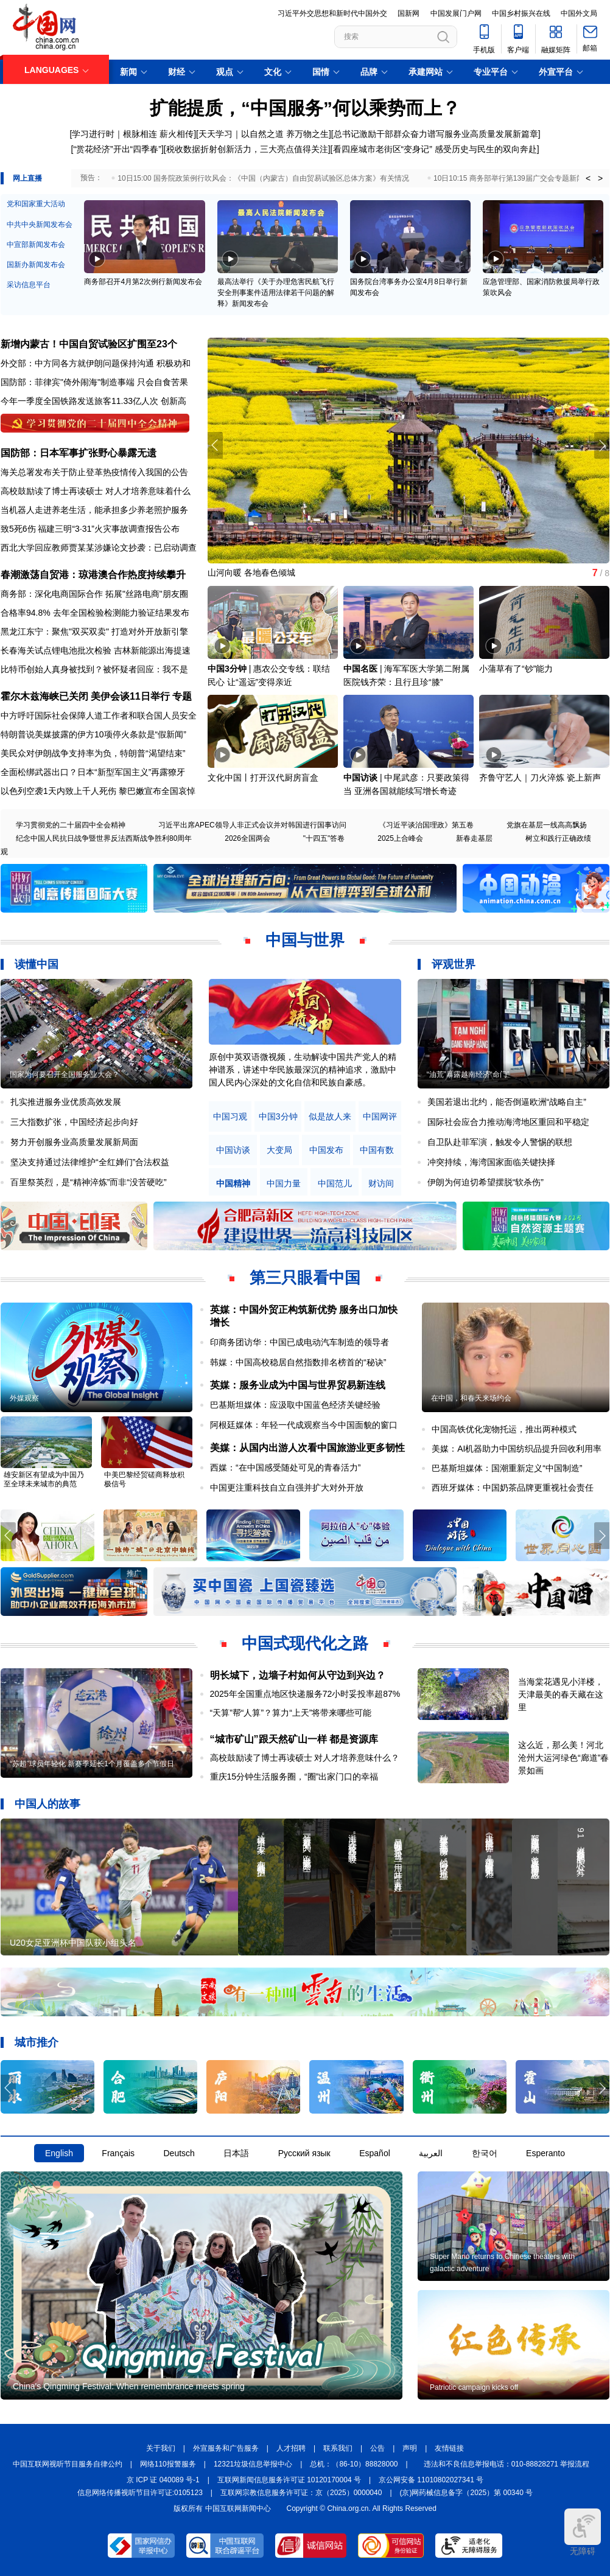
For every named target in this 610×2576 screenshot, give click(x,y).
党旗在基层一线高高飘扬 (547, 825)
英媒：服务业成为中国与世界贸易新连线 (297, 1385)
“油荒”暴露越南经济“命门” (468, 1074)
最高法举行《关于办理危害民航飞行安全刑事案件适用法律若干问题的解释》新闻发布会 (275, 292)
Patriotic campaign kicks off (474, 2387)
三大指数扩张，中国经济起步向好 (74, 1122)
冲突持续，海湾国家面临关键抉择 (491, 1162)
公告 (377, 2448)
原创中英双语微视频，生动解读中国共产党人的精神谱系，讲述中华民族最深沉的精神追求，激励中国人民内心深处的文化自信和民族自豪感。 (302, 1069)
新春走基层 (474, 838)
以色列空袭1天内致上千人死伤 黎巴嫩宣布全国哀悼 (98, 791)
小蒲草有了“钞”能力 (516, 669)
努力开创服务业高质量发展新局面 (74, 1142)
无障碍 (582, 2532)
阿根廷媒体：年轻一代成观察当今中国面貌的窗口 (304, 1425)
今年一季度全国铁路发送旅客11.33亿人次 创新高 (93, 401)
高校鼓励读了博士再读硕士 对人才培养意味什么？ (305, 1758)
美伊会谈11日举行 (130, 696)
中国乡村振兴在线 (521, 13)
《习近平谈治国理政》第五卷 (426, 825)
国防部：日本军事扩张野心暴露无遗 (78, 453)
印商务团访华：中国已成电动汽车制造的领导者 (299, 1342)
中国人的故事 (47, 1804)
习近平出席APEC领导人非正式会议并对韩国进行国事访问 (252, 825)
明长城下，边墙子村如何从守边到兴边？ (297, 1675)
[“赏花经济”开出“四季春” (116, 149)
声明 (409, 2448)
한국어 (484, 2153)
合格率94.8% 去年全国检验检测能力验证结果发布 (95, 613)
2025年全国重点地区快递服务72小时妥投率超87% (305, 1694)
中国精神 (233, 1183)
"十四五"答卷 (324, 838)
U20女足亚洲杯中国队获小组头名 (73, 1943)
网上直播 (27, 178)
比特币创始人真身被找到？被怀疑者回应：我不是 (94, 669)
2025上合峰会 (400, 838)
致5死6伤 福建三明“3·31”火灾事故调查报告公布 (90, 529)
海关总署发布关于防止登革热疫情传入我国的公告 (94, 472)
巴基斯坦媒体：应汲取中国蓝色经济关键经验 (295, 1405)
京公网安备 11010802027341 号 (431, 2480)
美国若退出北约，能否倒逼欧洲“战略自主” (506, 1102)
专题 (182, 696)
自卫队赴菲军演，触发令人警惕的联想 (499, 1142)
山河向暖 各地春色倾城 (251, 572)
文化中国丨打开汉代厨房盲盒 (263, 777)
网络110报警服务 (168, 2464)
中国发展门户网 (456, 13)
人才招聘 (291, 2448)
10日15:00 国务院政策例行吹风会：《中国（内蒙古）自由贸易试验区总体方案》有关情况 (263, 178)
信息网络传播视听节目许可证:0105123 (140, 2492)
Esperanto (545, 2153)
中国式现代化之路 (305, 1643)
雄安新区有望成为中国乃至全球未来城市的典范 (44, 1479)
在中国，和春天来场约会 (471, 1398)
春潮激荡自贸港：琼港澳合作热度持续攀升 (93, 574)
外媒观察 (24, 1398)
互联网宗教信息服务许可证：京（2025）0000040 (301, 2492)
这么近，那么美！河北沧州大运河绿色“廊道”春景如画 (563, 1757)
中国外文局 (579, 13)
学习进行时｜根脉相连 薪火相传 (133, 134)
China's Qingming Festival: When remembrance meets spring (129, 2386)
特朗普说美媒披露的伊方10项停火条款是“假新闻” (93, 734)
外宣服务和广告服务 (226, 2448)
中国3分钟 (227, 669)
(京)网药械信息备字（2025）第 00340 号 (466, 2492)
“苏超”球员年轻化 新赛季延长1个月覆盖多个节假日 (92, 1764)
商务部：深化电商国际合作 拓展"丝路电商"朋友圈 (94, 594)
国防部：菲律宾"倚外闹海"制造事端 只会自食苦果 (94, 382)
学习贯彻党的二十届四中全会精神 (70, 825)
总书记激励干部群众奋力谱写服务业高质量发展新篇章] (437, 134)
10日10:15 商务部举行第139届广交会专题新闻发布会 (519, 178)
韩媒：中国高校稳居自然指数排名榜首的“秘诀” (298, 1362)
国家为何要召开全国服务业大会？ (64, 1074)
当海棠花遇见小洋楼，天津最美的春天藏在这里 (560, 1694)
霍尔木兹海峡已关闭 (44, 696)
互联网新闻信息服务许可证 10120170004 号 (289, 2480)
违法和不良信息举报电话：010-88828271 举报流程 (507, 2464)
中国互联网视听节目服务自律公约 (67, 2464)
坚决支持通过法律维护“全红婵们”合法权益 (89, 1162)
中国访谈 (360, 777)
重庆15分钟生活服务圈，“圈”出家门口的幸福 (294, 1776)
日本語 (236, 2153)
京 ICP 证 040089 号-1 (163, 2480)
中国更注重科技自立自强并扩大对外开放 (286, 1487)
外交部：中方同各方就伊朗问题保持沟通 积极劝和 (96, 363)
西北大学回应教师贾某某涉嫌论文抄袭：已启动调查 (99, 547)
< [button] (588, 178)
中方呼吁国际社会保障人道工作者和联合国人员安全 (99, 715)
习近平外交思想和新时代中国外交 (332, 13)
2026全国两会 (247, 838)
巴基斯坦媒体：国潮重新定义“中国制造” (507, 1468)
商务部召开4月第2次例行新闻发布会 (143, 281)
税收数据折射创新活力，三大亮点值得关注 (247, 149)
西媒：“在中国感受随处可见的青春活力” (285, 1467)
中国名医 (360, 669)
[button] (601, 445)
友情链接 (449, 2448)
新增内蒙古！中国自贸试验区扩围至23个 (89, 344)
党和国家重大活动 (36, 204)
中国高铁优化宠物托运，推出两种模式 (504, 1429)
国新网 (408, 13)
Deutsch (178, 2153)
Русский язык (304, 2153)
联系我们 (337, 2448)
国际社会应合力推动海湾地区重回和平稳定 (508, 1122)
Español (374, 2153)
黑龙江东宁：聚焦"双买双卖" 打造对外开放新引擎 (94, 631)
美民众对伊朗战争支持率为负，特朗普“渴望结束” (93, 753)
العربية (431, 2153)
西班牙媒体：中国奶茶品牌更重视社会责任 (513, 1487)
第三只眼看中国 (305, 1278)
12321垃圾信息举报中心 (253, 2464)
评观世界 (453, 964)
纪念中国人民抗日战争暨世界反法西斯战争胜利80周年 (104, 838)
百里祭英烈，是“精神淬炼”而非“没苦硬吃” (88, 1182)
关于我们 (160, 2448)
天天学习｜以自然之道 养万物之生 (263, 134)
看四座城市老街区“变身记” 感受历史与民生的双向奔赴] (436, 149)
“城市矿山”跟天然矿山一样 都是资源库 (294, 1739)
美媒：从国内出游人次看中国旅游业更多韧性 (307, 1448)
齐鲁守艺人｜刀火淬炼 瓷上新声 (540, 777)
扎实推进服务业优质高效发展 (65, 1102)
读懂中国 (36, 964)
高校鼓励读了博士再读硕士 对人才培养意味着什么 (96, 491)
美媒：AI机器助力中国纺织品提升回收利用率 (516, 1448)
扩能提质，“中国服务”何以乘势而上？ (305, 108)
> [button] (600, 178)
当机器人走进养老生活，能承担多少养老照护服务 (94, 510)
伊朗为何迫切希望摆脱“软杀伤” (485, 1182)
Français (118, 2153)
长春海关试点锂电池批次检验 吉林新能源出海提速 (96, 650)
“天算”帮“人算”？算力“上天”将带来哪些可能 (291, 1713)
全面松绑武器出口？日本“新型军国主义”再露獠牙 (93, 772)
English (59, 2153)
